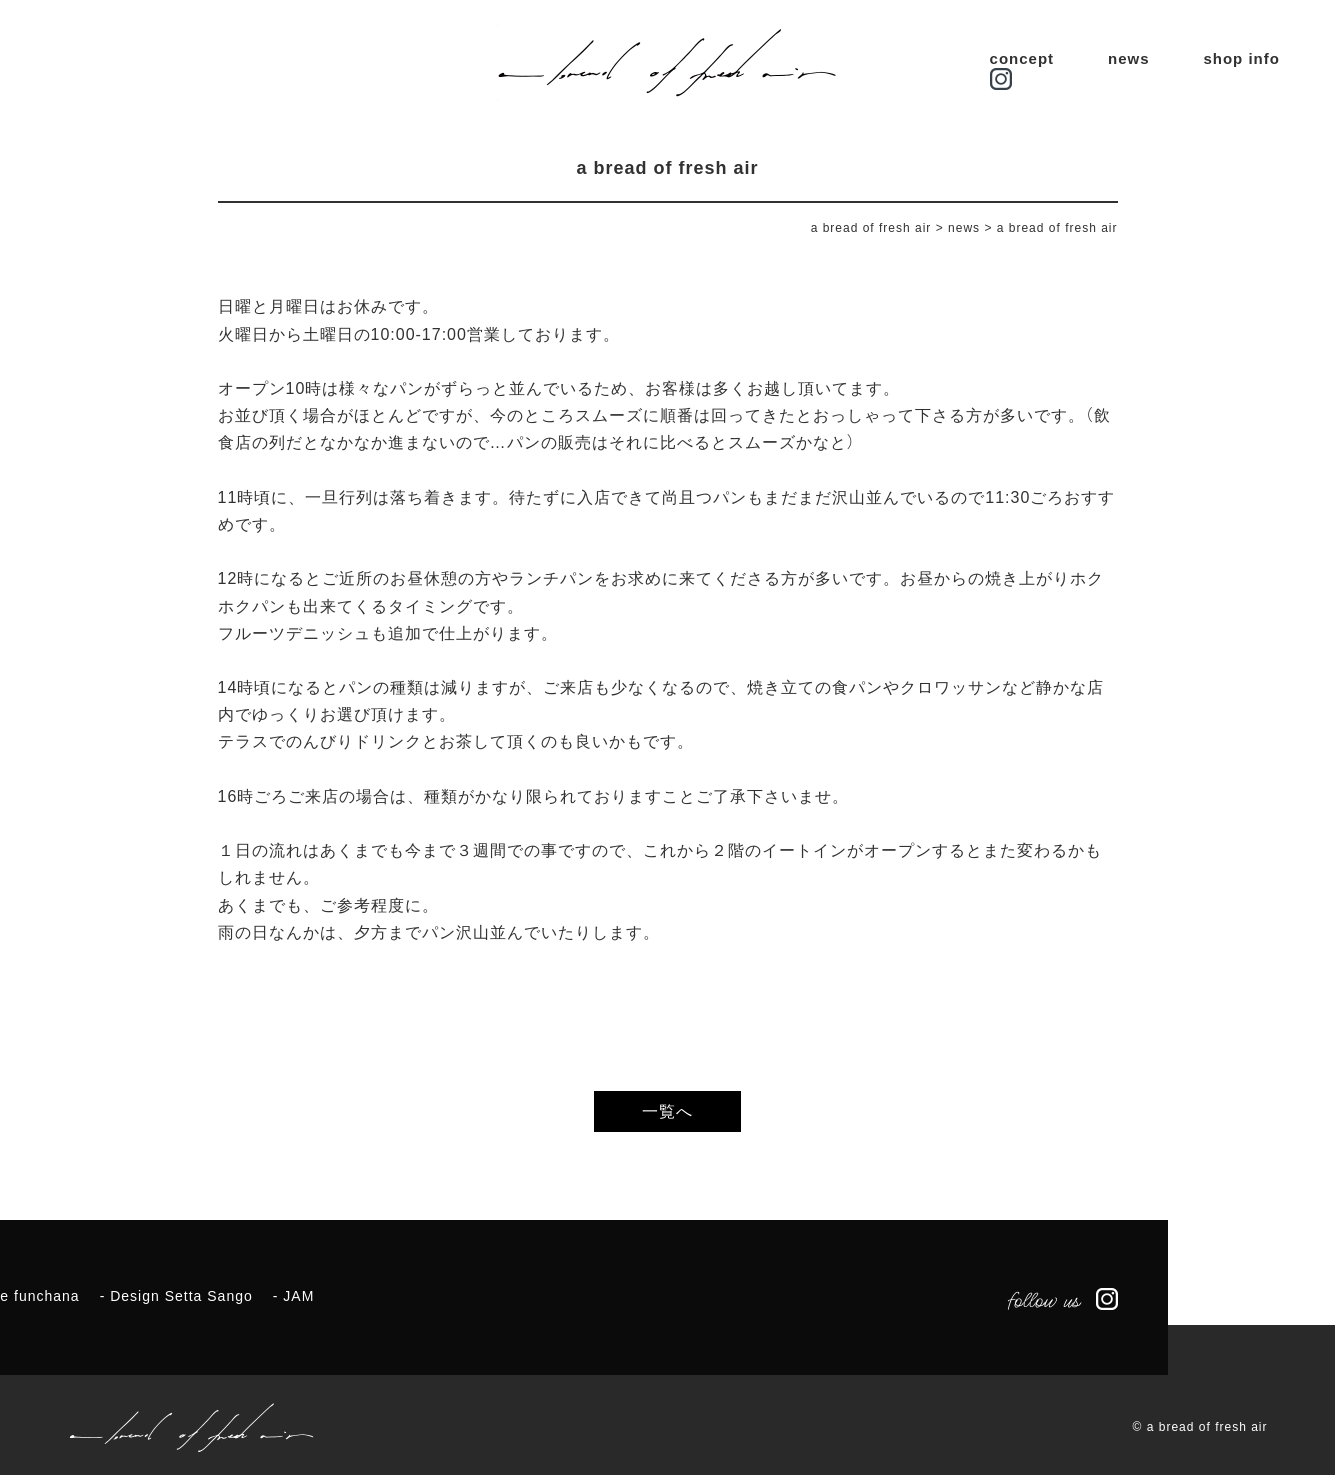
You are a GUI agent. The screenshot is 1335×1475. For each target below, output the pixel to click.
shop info (1241, 58)
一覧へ (667, 1111)
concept (1022, 58)
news (1129, 58)
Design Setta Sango (181, 1296)
